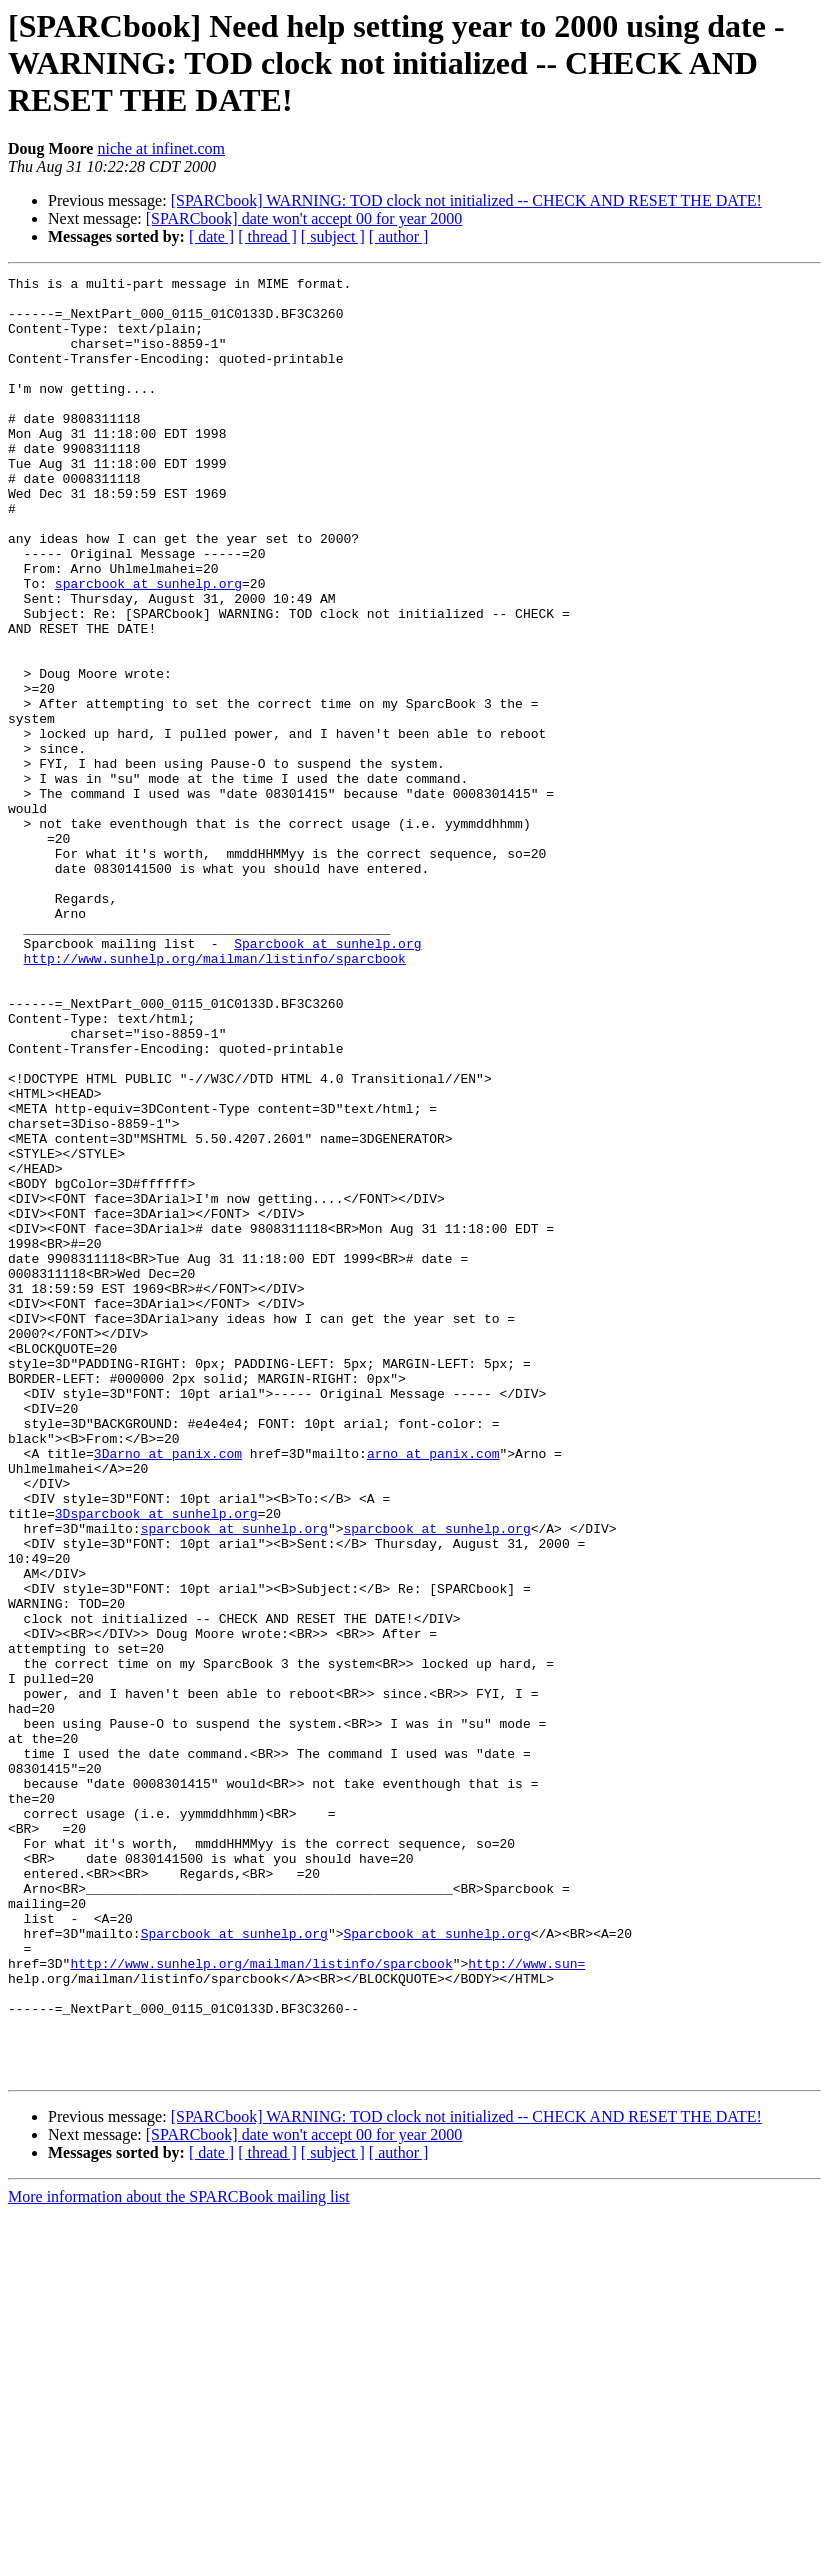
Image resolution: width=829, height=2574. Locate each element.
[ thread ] (267, 236)
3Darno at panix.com (168, 1690)
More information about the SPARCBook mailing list (179, 2556)
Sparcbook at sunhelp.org (327, 1078)
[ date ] (211, 236)
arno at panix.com (433, 1690)
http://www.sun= (526, 2302)
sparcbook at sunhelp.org (148, 646)
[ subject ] (333, 236)
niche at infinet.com (161, 148)
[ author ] (399, 236)
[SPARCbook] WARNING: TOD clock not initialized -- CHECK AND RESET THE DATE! (466, 200)
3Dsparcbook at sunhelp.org (156, 1762)
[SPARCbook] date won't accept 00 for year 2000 (304, 218)
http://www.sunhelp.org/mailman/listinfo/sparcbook (215, 1096)
